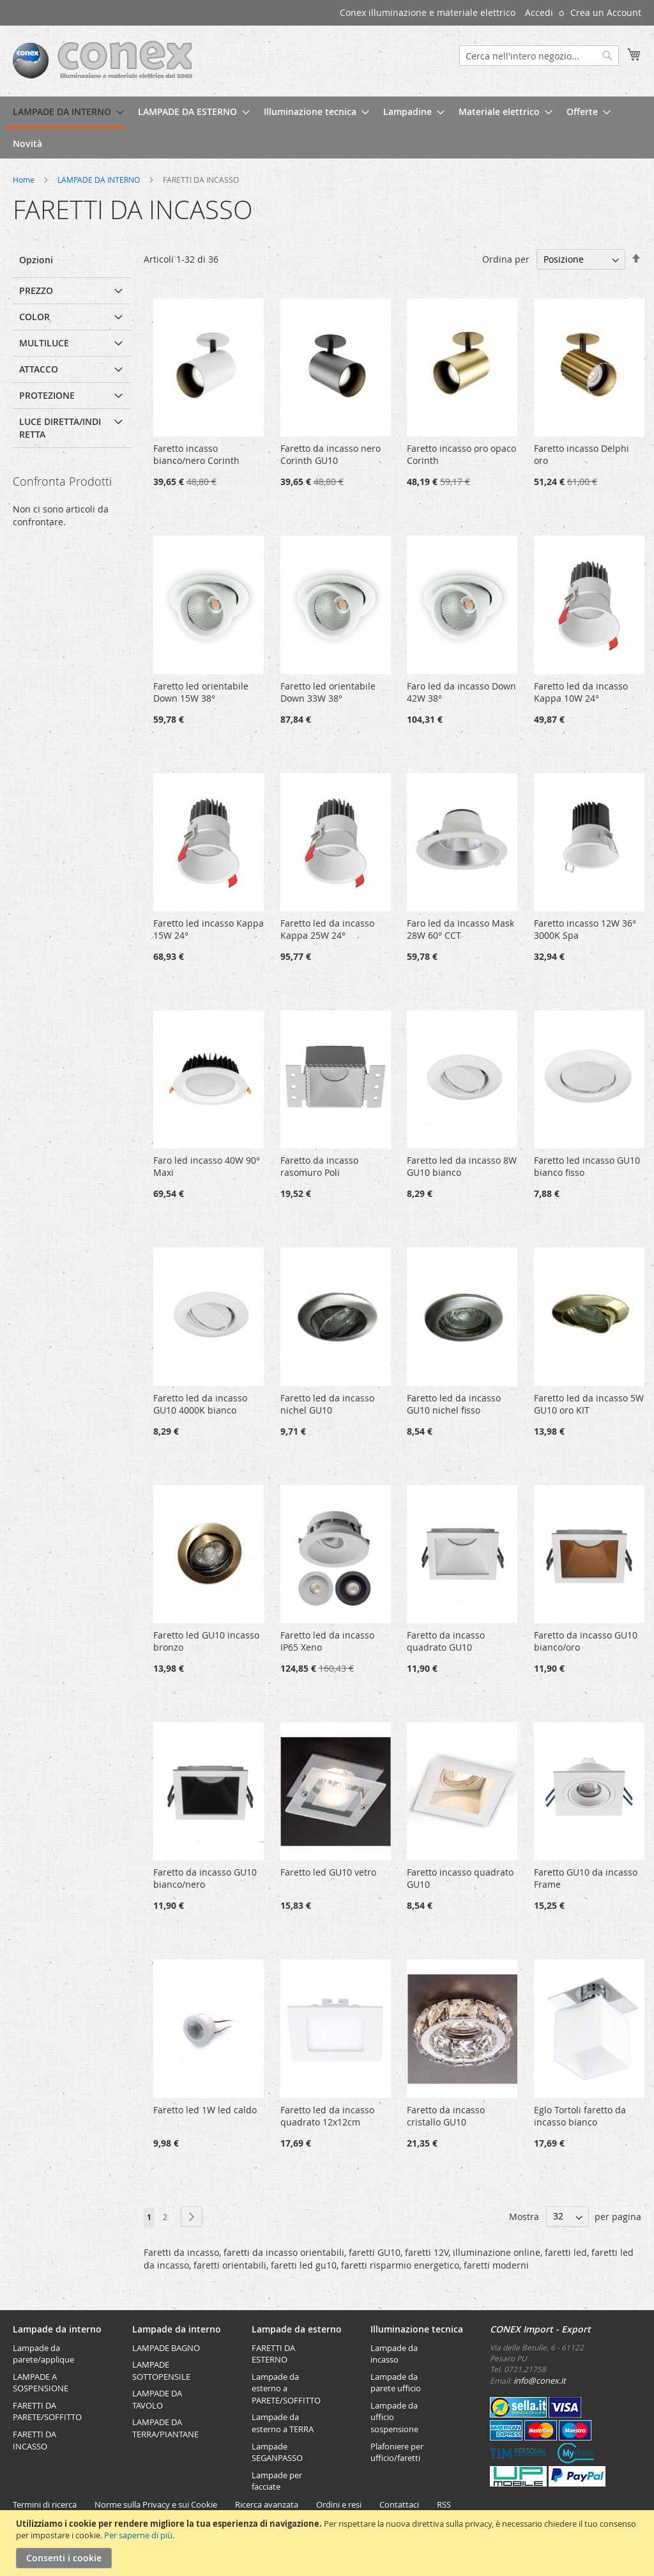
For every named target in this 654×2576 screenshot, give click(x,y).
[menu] (327, 127)
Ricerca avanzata (266, 2504)
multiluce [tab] (44, 343)
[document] (328, 2543)
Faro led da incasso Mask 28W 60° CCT (460, 929)
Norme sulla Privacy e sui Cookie (156, 2504)
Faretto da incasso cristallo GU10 (446, 2116)
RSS (444, 2504)
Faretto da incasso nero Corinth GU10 (330, 454)
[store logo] (103, 60)
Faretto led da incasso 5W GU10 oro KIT (589, 1404)
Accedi (539, 12)
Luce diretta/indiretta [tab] (60, 427)
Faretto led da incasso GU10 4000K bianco (200, 1404)
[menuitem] (64, 112)
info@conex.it (539, 2380)
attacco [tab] (38, 369)
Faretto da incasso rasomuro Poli (319, 1166)
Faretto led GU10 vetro (328, 1872)
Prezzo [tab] (36, 290)
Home (24, 179)
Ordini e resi (338, 2504)
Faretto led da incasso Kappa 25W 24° (327, 929)
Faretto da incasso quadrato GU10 (446, 1641)
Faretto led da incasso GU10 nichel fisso (454, 1404)
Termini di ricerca (45, 2504)
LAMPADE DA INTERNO (99, 179)
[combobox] (539, 55)
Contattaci (399, 2504)
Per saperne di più (138, 2535)
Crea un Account (605, 12)
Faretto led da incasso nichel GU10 (327, 1404)
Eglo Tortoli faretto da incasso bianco (580, 2116)
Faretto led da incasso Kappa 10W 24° (581, 692)
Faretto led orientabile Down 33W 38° (328, 692)
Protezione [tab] (47, 395)
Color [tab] (34, 317)
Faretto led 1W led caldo (205, 2110)
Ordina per (505, 259)
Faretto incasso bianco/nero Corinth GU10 (196, 460)
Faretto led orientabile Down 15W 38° (200, 692)
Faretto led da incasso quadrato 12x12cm (327, 2116)
